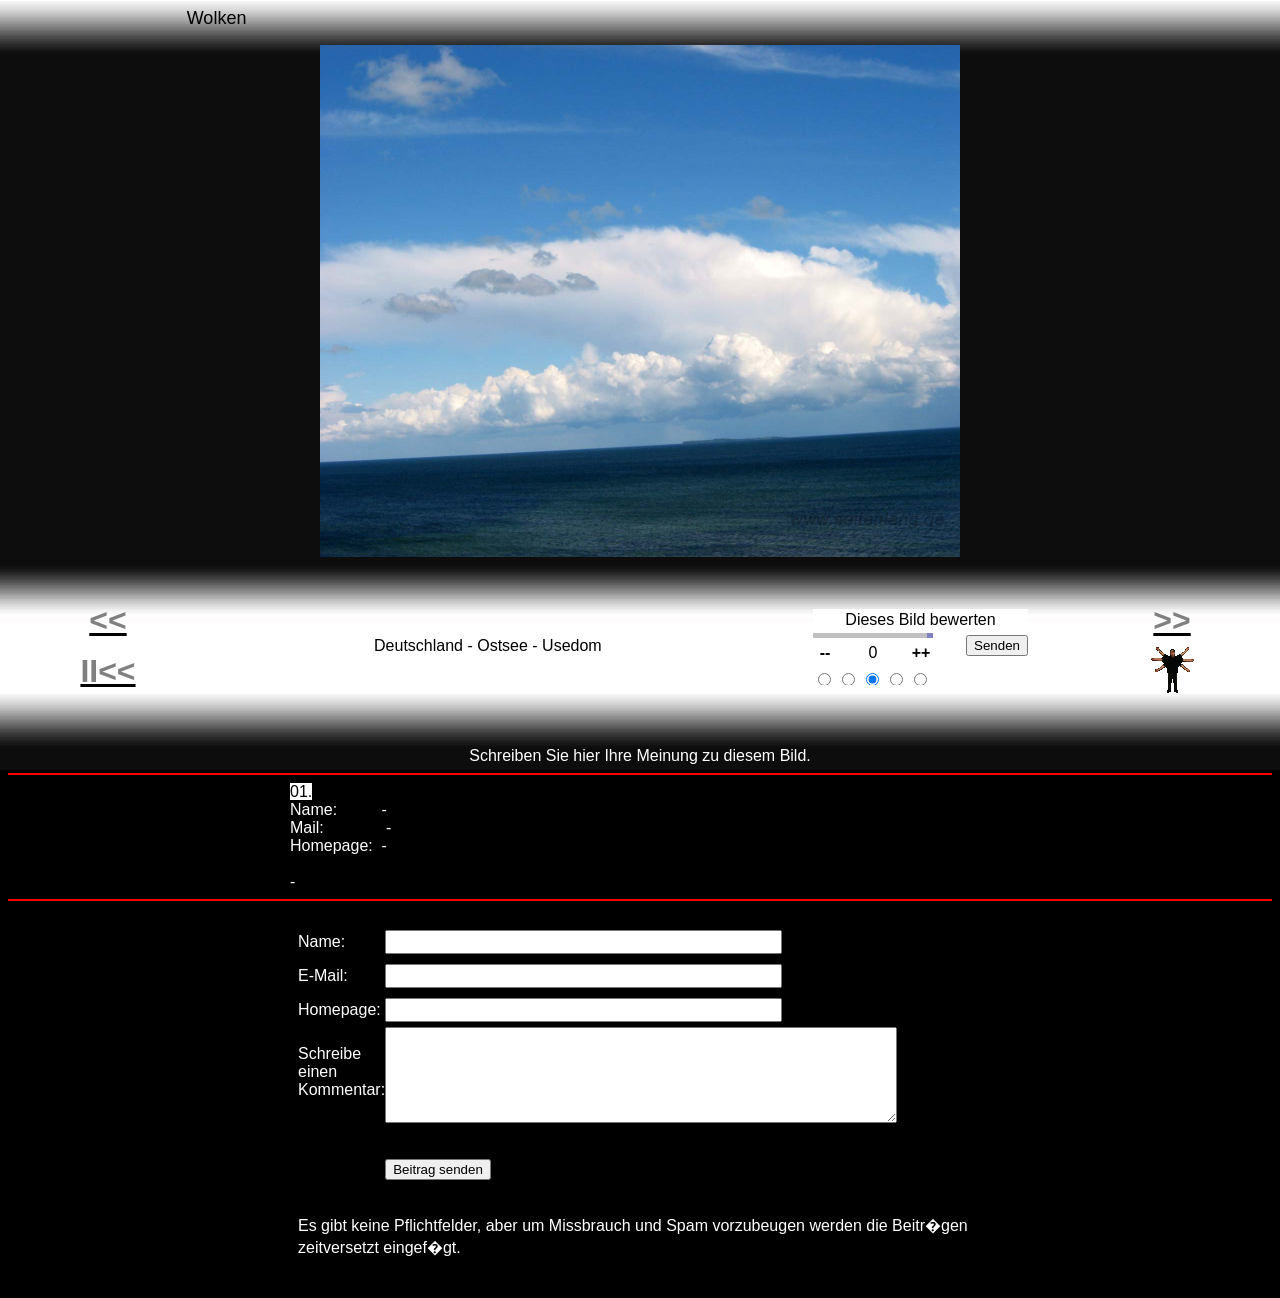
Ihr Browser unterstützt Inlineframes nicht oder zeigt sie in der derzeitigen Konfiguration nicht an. (640, 1099)
